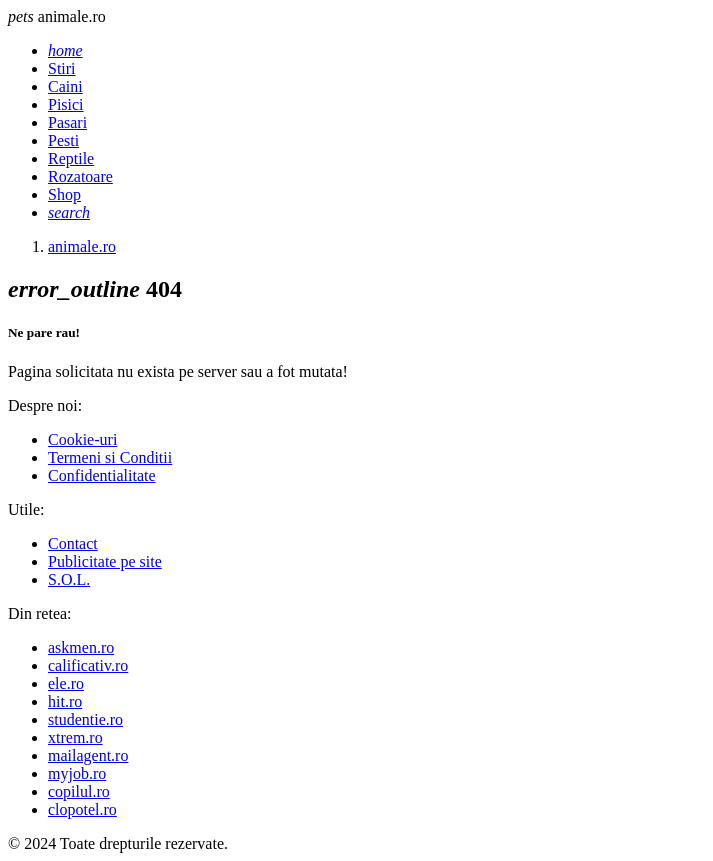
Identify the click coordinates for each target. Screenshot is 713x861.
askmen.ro (81, 647)
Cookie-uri (82, 439)
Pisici (66, 104)
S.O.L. (69, 579)
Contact (73, 543)
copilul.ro (79, 791)
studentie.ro (85, 719)
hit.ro (65, 701)
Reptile (71, 158)
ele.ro (66, 683)
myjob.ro (77, 773)
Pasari (67, 122)
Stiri (62, 68)
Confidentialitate (102, 475)
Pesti (63, 140)
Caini (65, 86)
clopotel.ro (82, 809)
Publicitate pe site (105, 561)
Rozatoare (80, 176)
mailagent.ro (88, 755)
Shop (64, 194)
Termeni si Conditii (110, 457)
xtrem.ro (75, 737)
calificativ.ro (88, 665)
